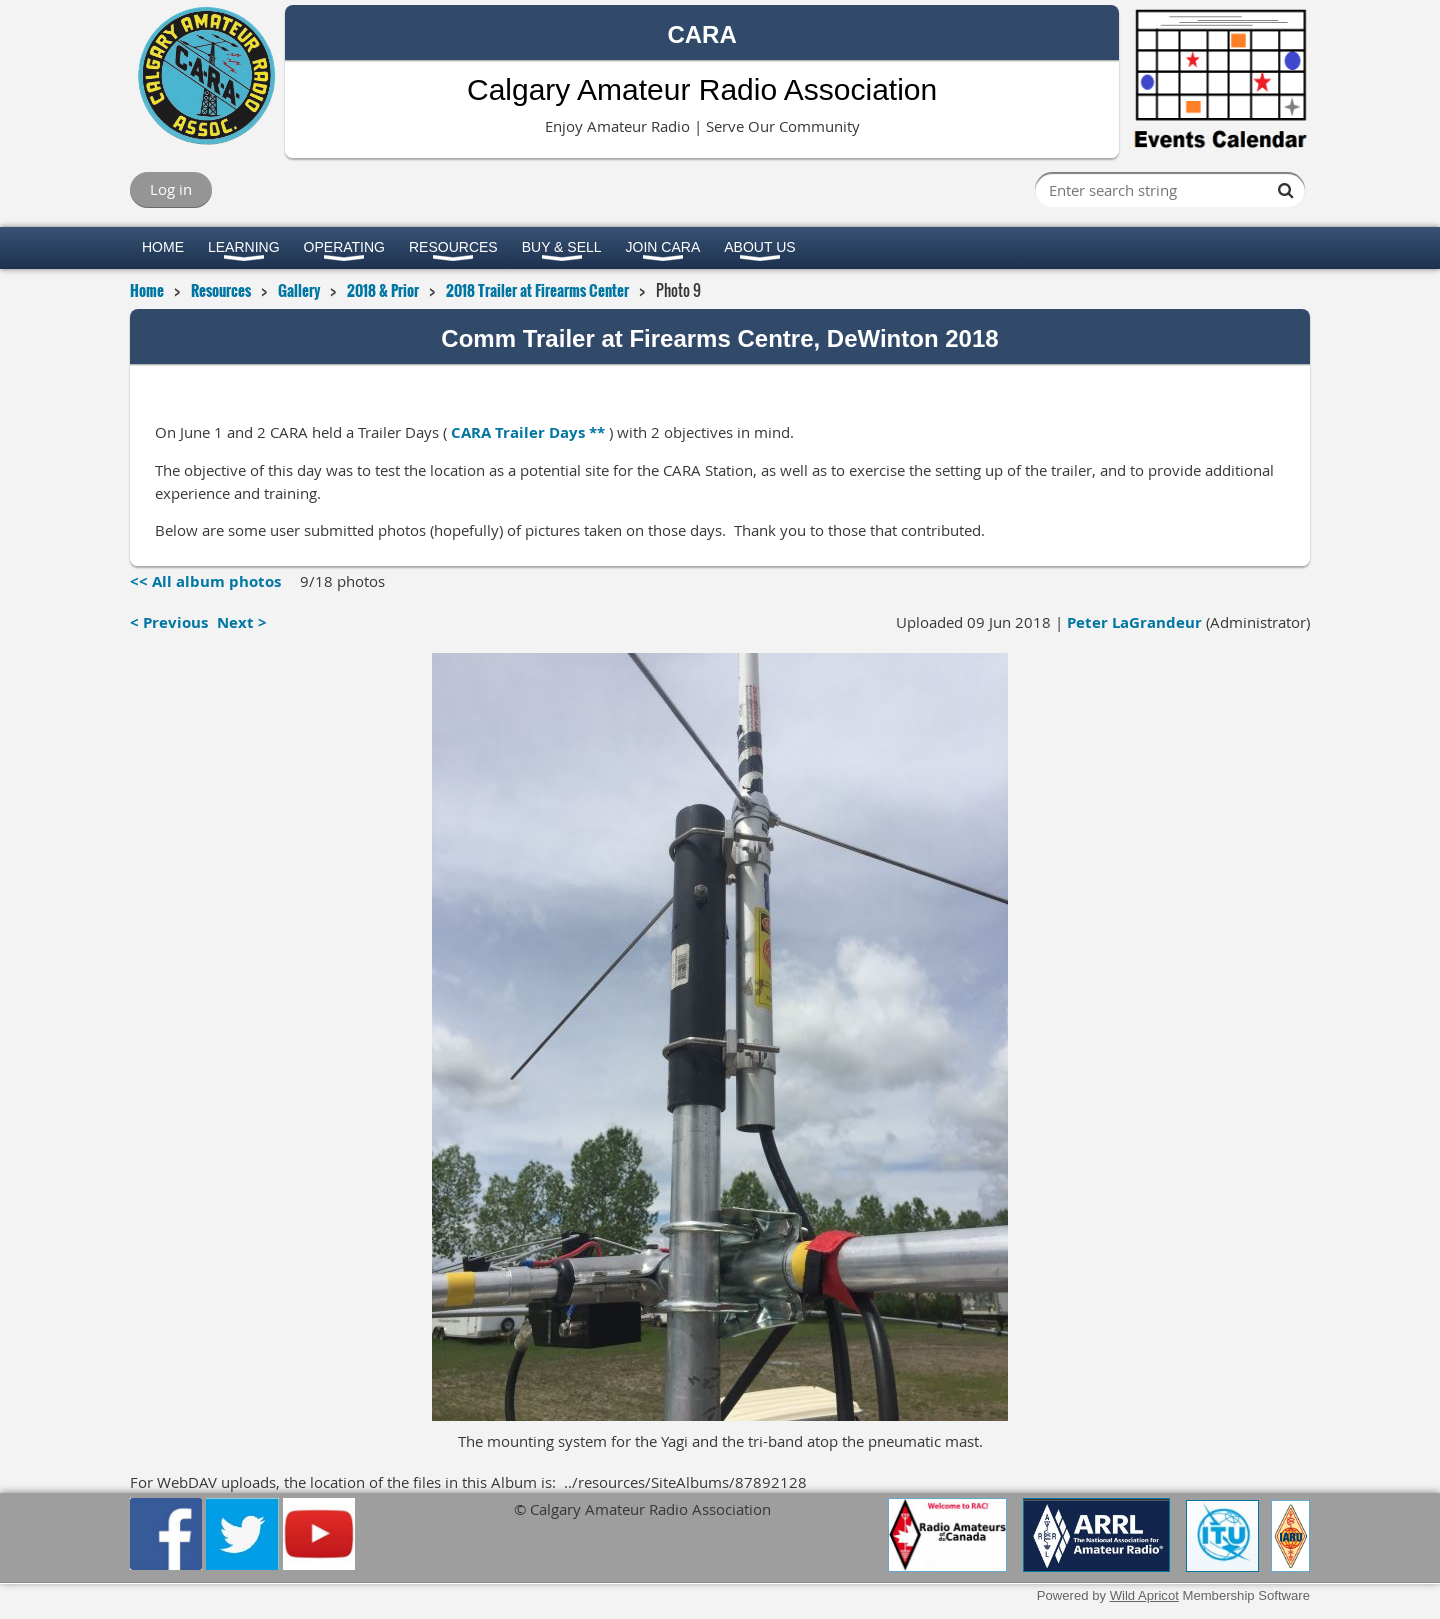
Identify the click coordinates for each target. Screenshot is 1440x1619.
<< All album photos (205, 581)
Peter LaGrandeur (1134, 622)
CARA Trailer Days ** (528, 432)
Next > (242, 622)
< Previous (169, 622)
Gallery (299, 290)
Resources (221, 290)
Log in (171, 189)
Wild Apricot (1144, 1595)
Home (147, 290)
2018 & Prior (383, 290)
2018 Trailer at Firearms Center (537, 290)
